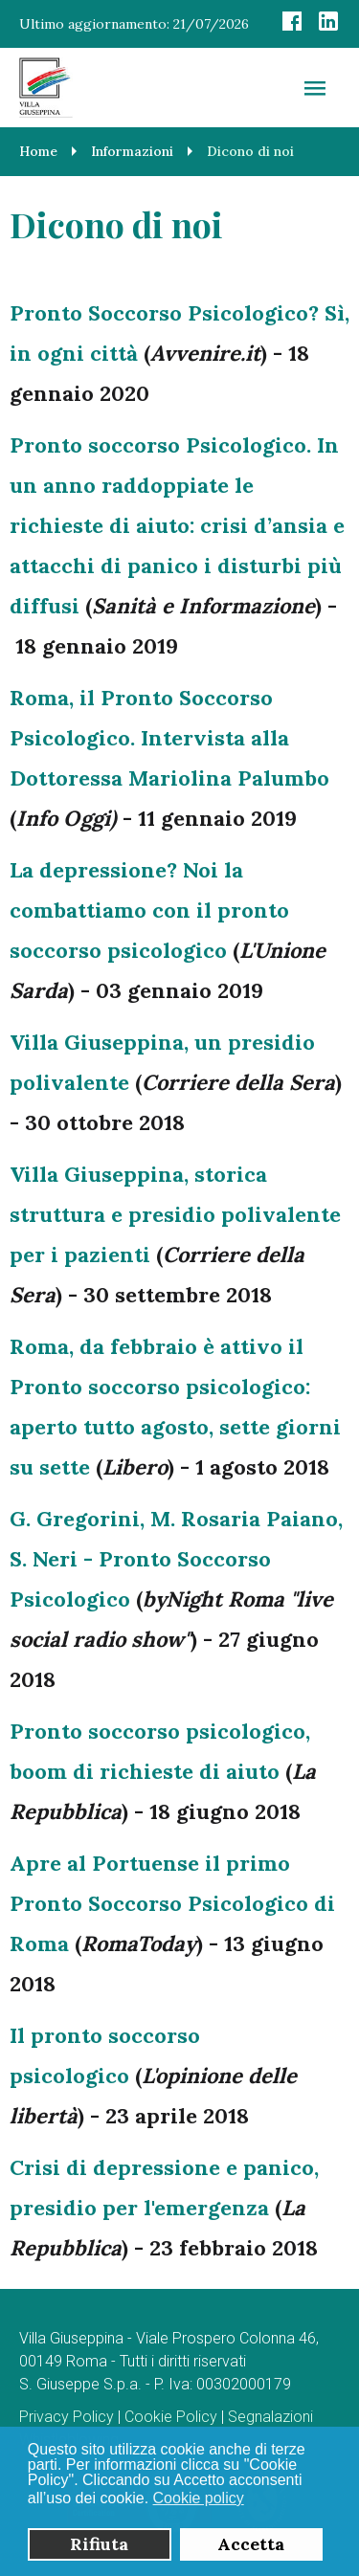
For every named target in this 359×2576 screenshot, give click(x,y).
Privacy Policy (66, 2417)
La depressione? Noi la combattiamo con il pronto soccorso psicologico (149, 910)
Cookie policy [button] (198, 2498)
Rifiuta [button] (99, 2544)
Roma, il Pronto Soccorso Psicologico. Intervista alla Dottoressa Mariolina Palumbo (169, 737)
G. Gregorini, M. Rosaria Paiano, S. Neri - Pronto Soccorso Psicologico (176, 1558)
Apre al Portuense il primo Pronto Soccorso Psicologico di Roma (172, 1903)
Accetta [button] (250, 2544)
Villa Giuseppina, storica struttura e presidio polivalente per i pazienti (175, 1214)
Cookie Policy (170, 2417)
